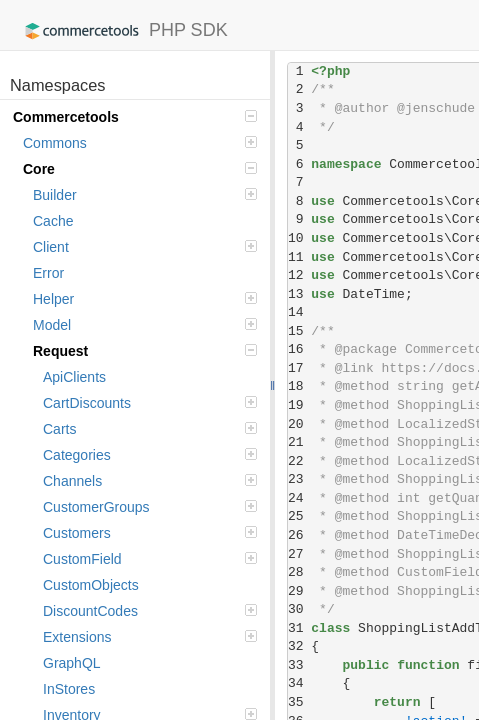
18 (299, 386)
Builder (145, 195)
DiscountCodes (150, 611)
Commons (140, 143)
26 (299, 535)
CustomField (150, 559)
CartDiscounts (150, 403)
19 (299, 405)
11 (299, 257)
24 (299, 498)
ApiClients (74, 377)
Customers (150, 533)
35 (299, 702)
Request (145, 351)
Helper (145, 299)
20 (299, 424)
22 (299, 461)
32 (299, 646)
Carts (150, 429)
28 (299, 572)
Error (48, 273)
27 (299, 554)
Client (145, 247)
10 (299, 238)
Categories (150, 455)
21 (299, 442)
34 (299, 683)
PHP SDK (121, 31)
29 (299, 591)
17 (299, 368)
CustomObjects (91, 585)
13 (299, 294)
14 (299, 312)
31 (299, 628)
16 (299, 349)
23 (299, 479)
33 (299, 665)
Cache (53, 221)
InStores (69, 689)
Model (145, 325)
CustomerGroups (150, 507)
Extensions (150, 637)
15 (299, 331)
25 (299, 516)
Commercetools (135, 117)
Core (140, 169)
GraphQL (72, 663)
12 (299, 275)
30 (299, 609)
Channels (150, 481)
